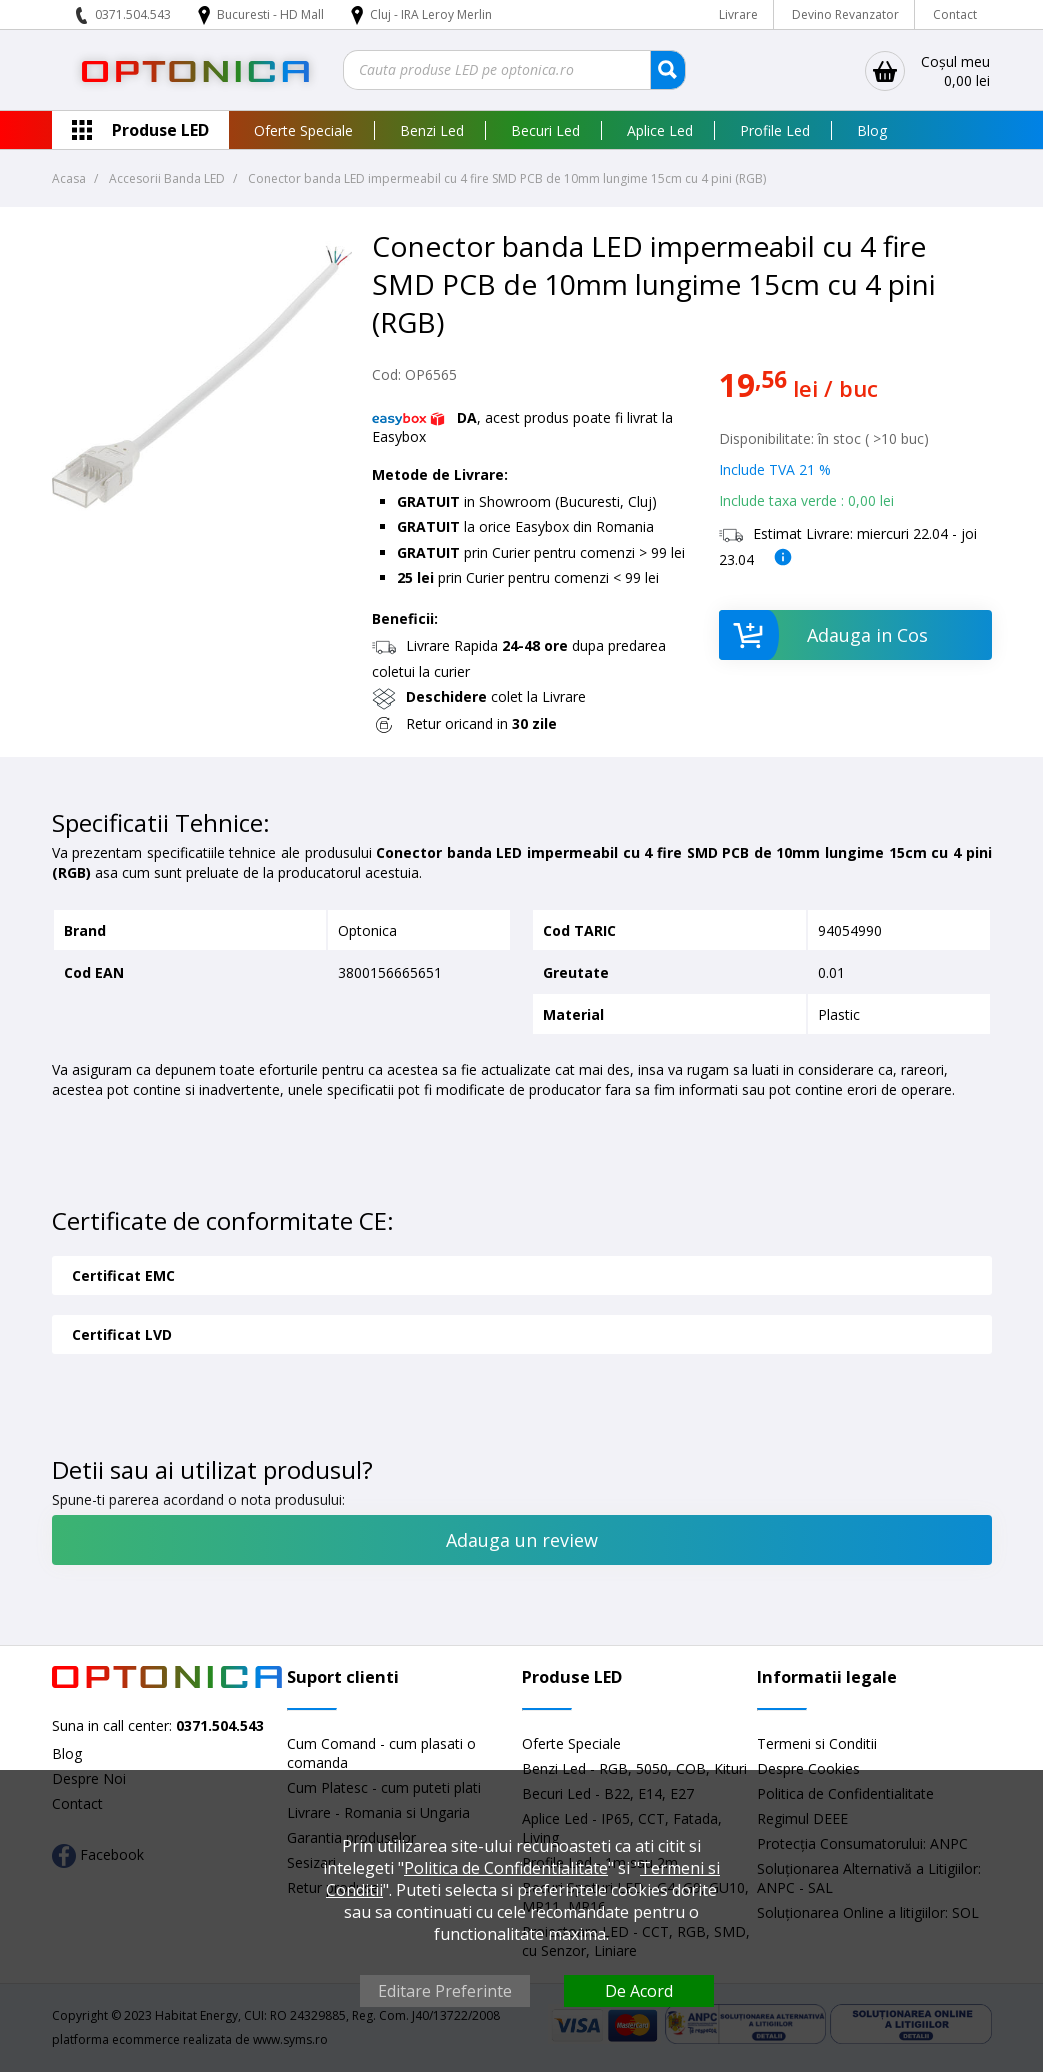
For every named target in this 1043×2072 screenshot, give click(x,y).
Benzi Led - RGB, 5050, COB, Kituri (634, 1768)
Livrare (738, 14)
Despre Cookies (808, 1768)
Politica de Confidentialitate (506, 1868)
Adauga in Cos (823, 635)
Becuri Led (545, 130)
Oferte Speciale (303, 130)
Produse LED (160, 130)
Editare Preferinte (445, 1991)
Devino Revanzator (845, 14)
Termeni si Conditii (817, 1743)
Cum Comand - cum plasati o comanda (381, 1753)
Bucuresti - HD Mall (272, 14)
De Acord (639, 1991)
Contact (955, 14)
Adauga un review (522, 1540)
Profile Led (775, 130)
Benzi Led (432, 130)
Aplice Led (660, 130)
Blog (872, 130)
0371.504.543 (133, 14)
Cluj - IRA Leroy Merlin (431, 14)
